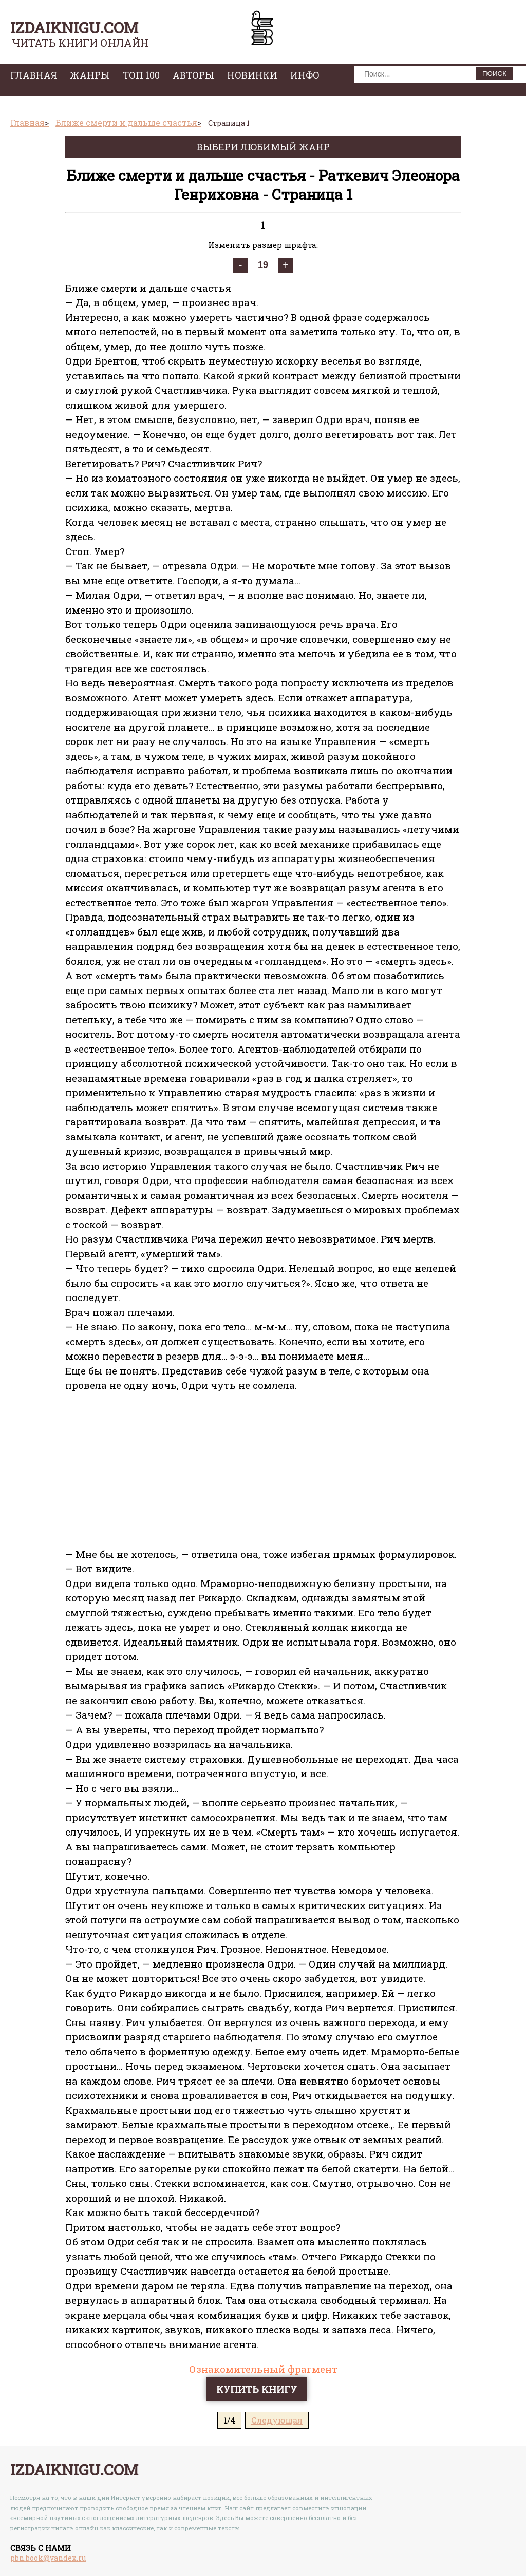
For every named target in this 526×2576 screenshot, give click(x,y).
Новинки (252, 75)
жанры (90, 75)
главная (33, 75)
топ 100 (141, 75)
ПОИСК (494, 74)
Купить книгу (256, 2388)
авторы (193, 75)
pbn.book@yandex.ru (48, 2558)
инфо (305, 75)
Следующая (277, 2420)
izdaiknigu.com (74, 27)
